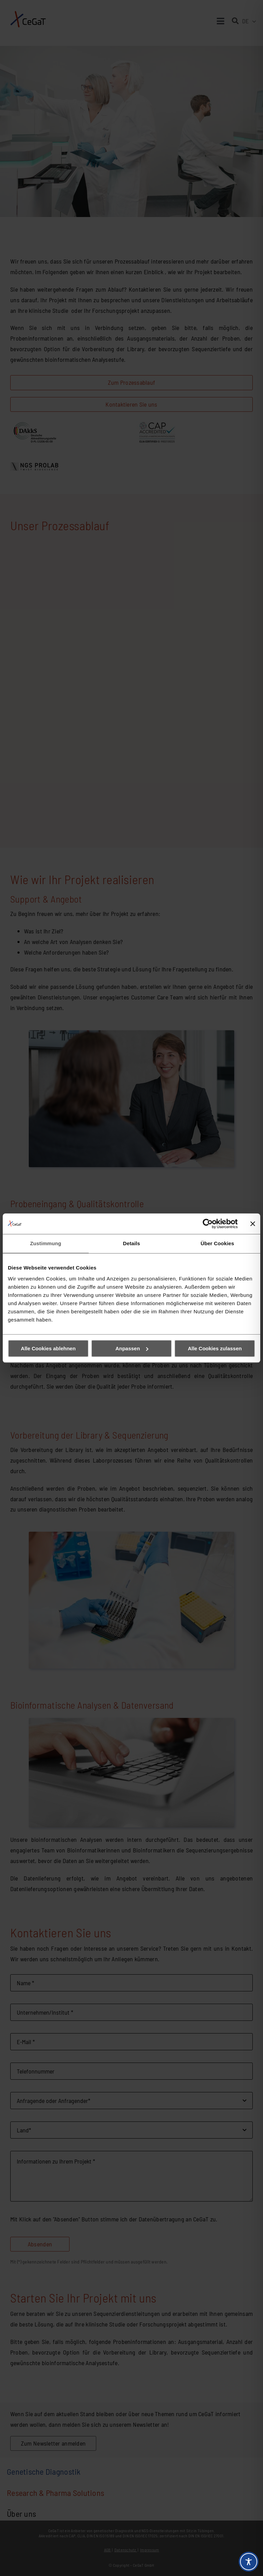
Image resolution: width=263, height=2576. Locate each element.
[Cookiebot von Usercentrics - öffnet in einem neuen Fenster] (208, 1224)
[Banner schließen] (252, 1223)
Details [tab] (131, 1243)
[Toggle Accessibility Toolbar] (248, 2561)
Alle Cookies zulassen (215, 1348)
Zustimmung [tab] (45, 1243)
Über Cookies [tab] (217, 1243)
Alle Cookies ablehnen (48, 1348)
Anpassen (131, 1348)
